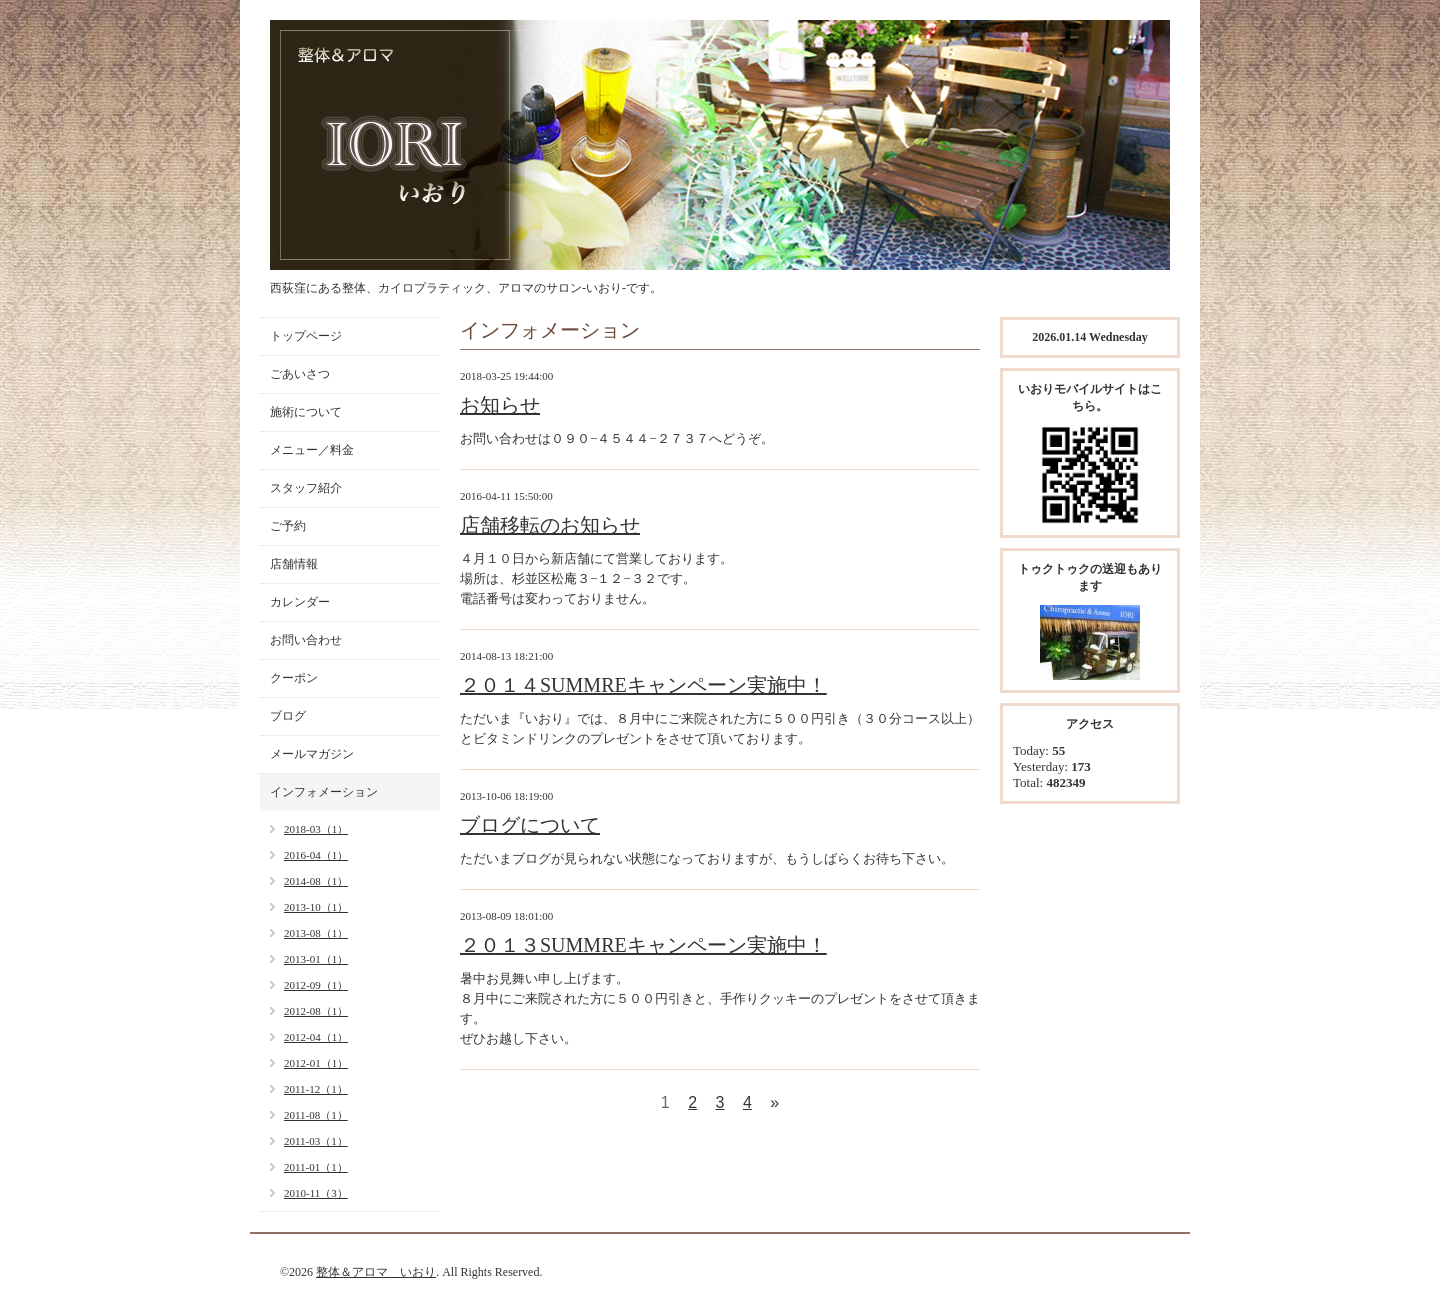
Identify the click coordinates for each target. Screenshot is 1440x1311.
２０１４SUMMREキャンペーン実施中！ (643, 685)
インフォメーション (324, 792)
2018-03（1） (316, 829)
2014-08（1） (316, 881)
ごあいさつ (300, 374)
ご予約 (288, 526)
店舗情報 (294, 564)
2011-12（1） (316, 1089)
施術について (306, 412)
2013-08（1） (316, 933)
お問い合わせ (306, 640)
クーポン (294, 678)
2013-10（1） (316, 907)
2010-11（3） (316, 1193)
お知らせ (500, 405)
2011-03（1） (316, 1141)
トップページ (306, 336)
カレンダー (300, 602)
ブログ (288, 716)
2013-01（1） (316, 959)
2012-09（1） (316, 985)
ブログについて (530, 825)
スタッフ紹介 (306, 488)
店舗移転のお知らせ (550, 525)
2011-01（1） (316, 1167)
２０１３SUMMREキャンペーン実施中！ (643, 945)
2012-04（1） (316, 1037)
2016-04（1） (316, 855)
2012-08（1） (316, 1011)
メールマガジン (312, 754)
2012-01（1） (316, 1063)
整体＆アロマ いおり (376, 1272)
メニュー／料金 (312, 450)
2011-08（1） (316, 1115)
